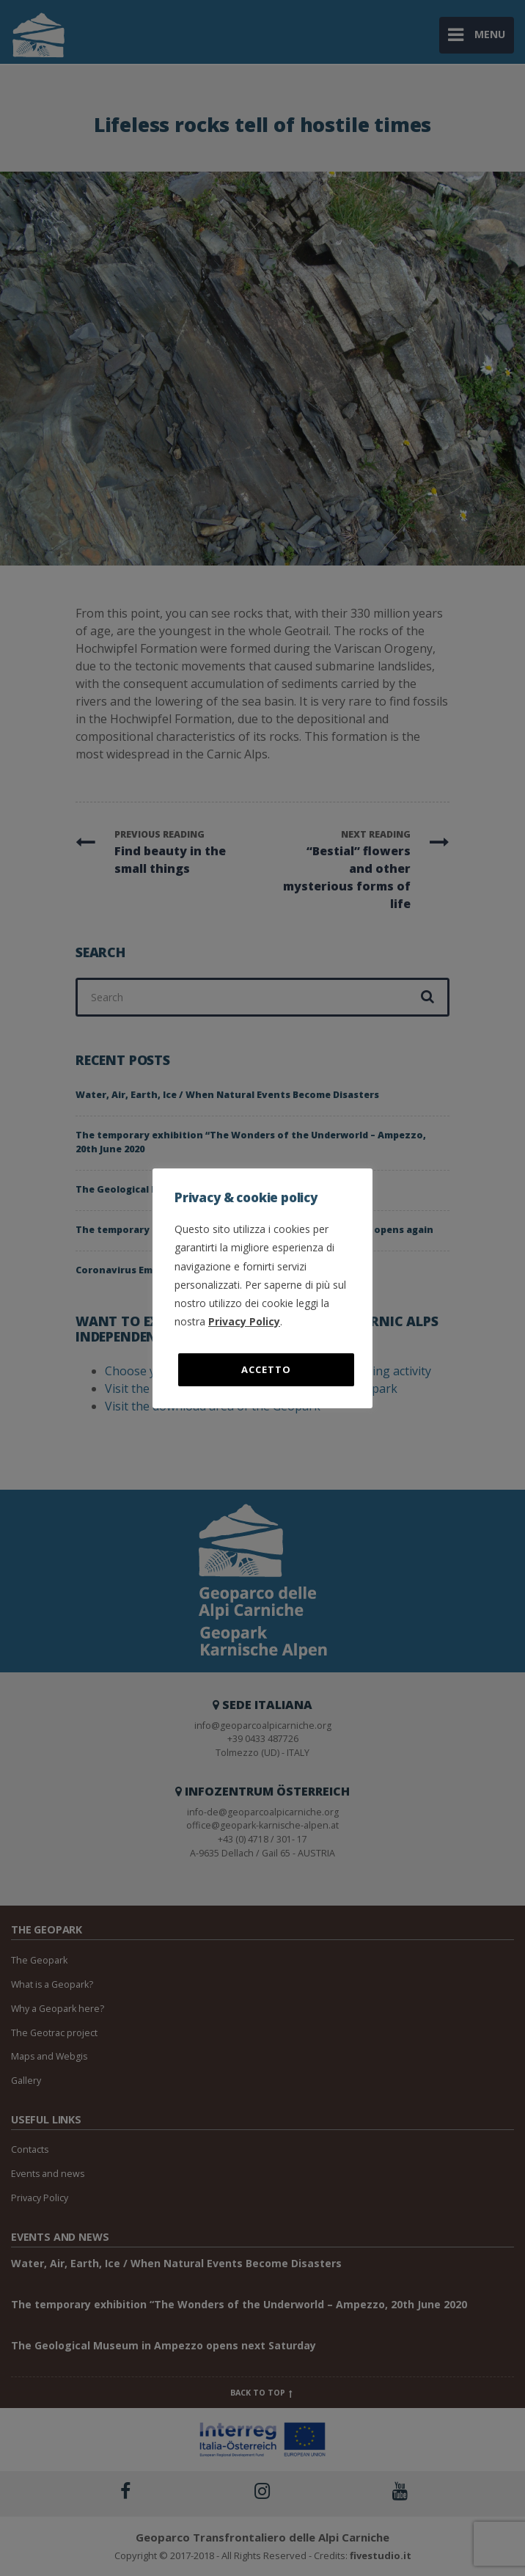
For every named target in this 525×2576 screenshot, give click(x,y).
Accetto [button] (266, 1369)
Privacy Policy (244, 1321)
